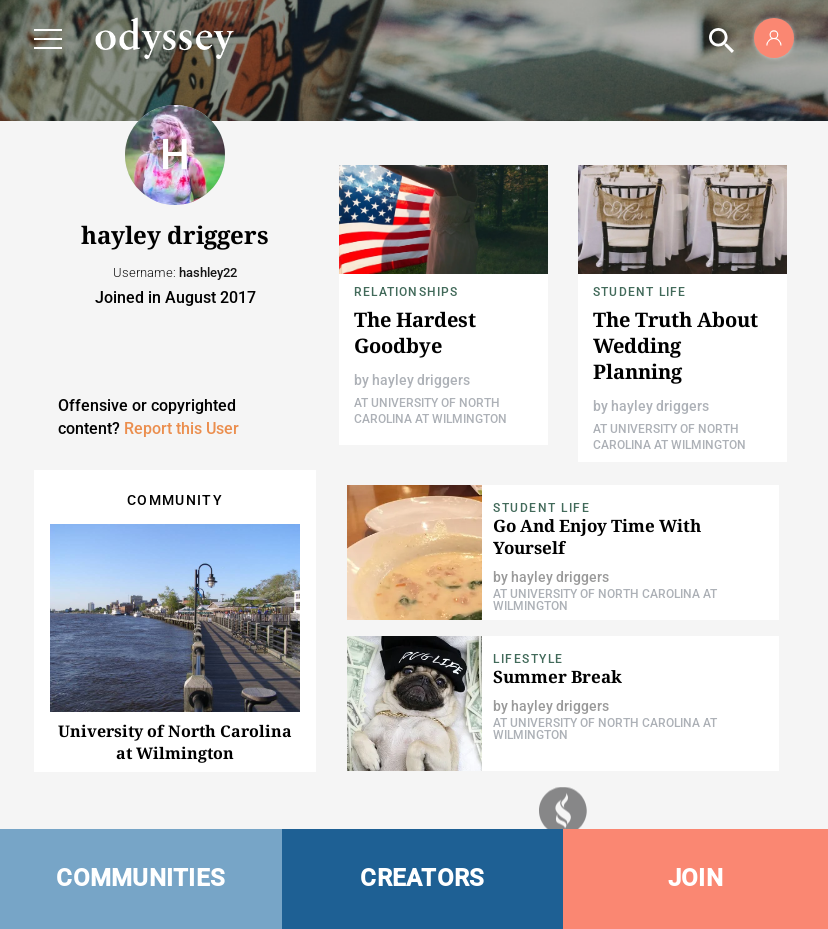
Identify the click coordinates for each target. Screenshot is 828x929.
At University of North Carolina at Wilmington (605, 600)
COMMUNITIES (140, 878)
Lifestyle (528, 659)
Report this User (181, 428)
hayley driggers (421, 380)
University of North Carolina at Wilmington (175, 742)
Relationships (406, 292)
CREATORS (422, 878)
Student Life (639, 292)
